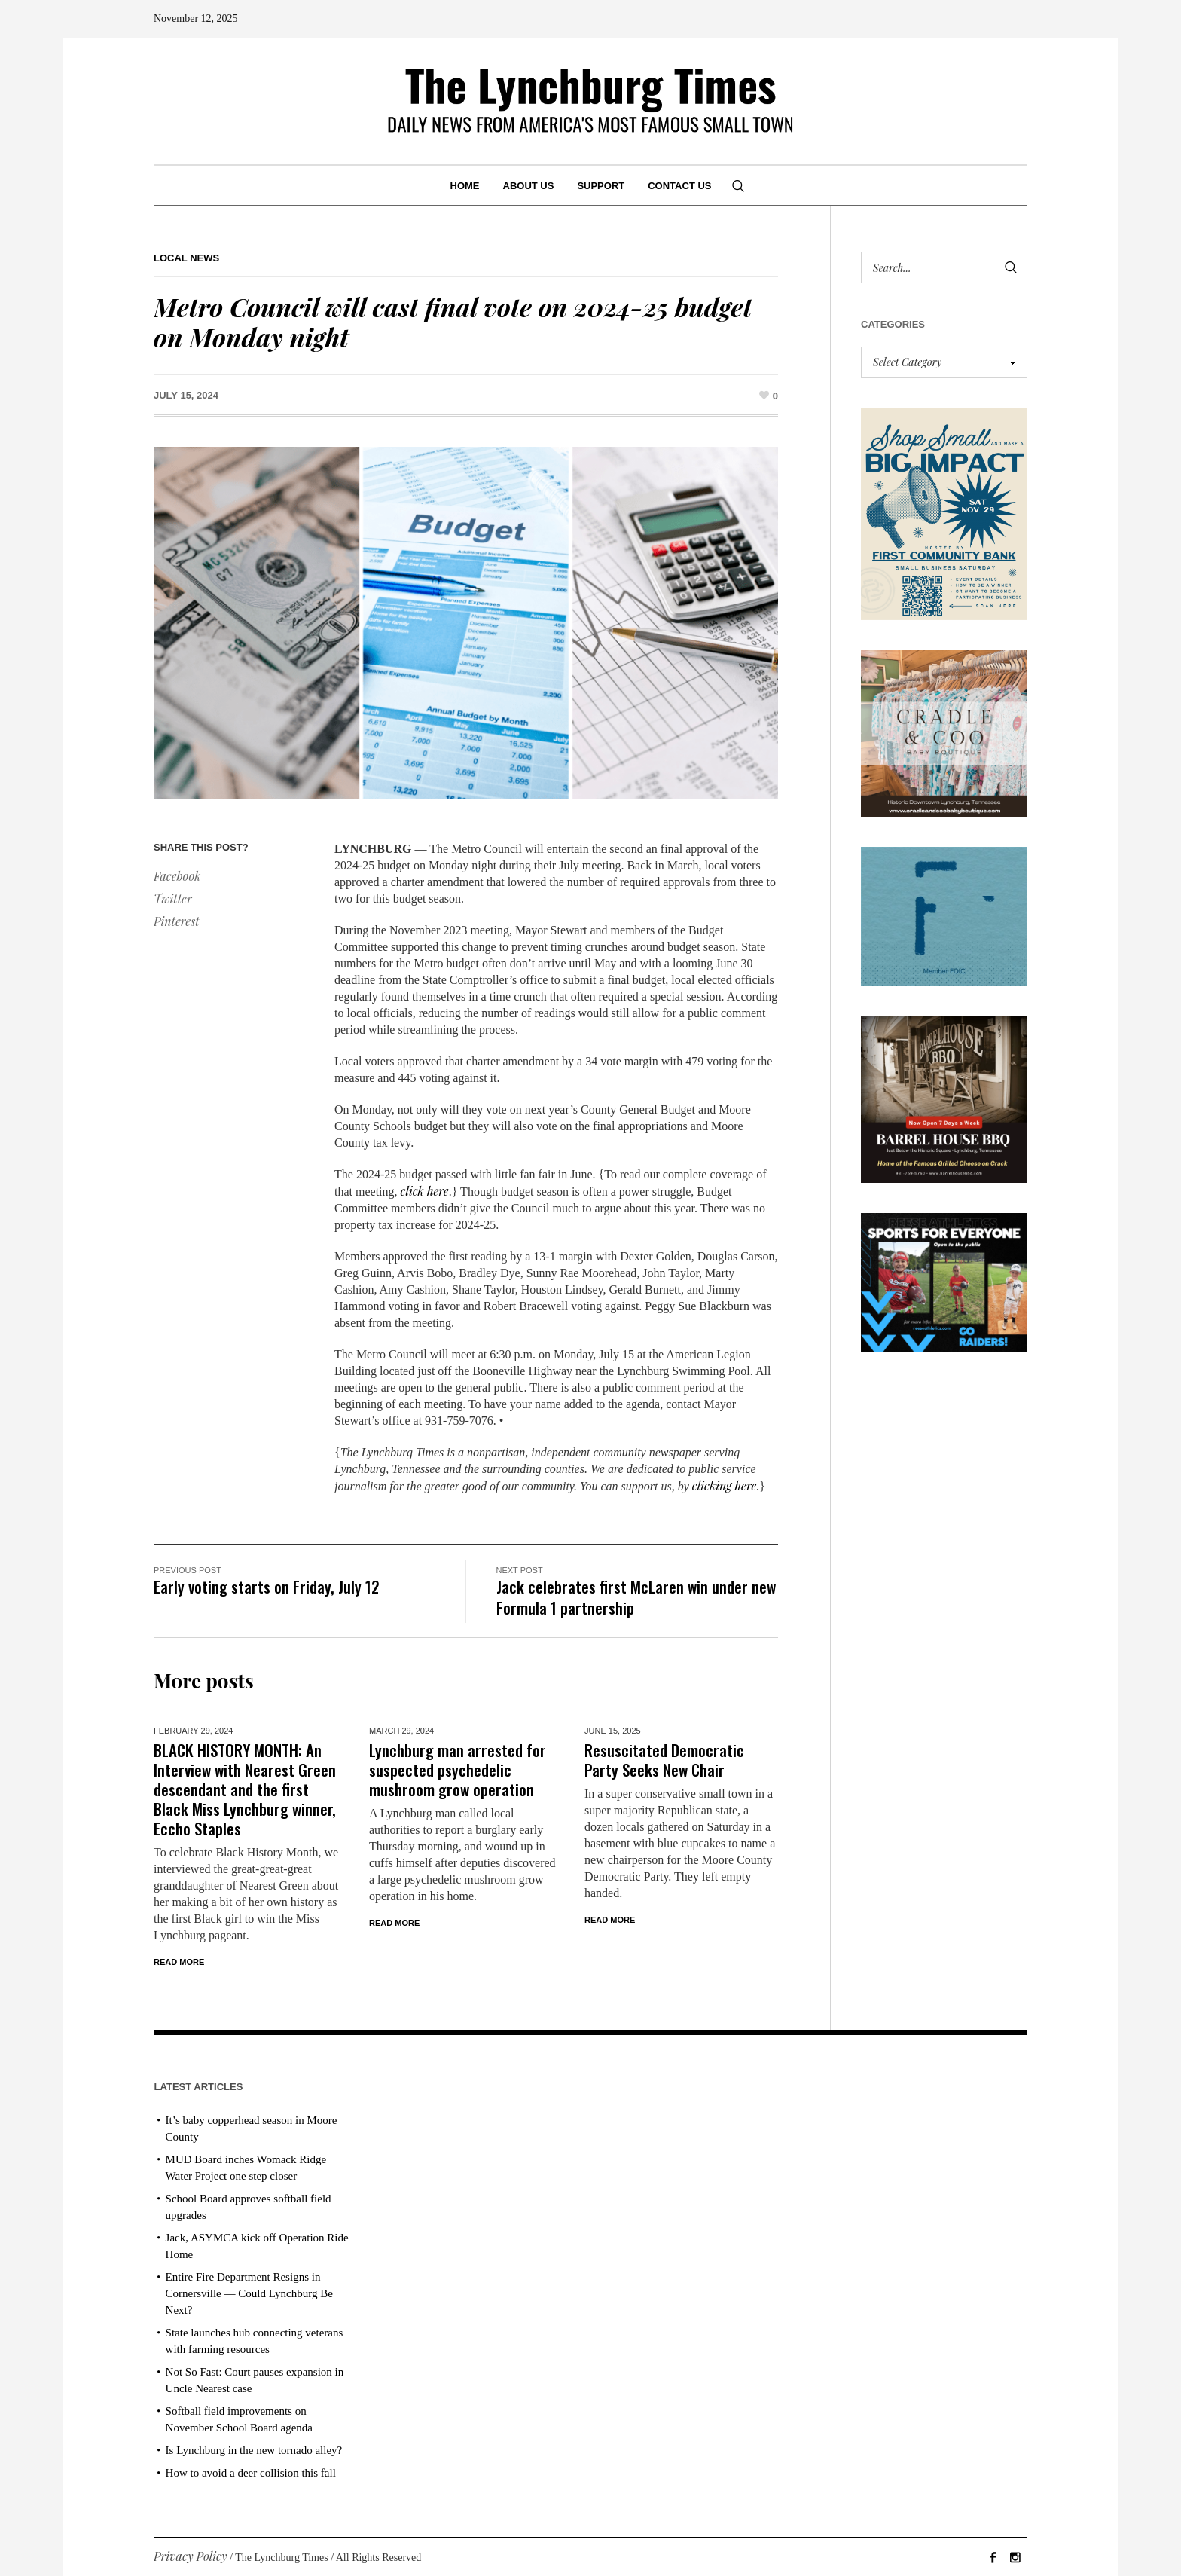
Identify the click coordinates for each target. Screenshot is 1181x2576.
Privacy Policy (190, 2556)
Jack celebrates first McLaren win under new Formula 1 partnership (636, 1597)
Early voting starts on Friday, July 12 (267, 1586)
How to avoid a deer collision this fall (251, 2473)
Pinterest (177, 921)
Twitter (173, 898)
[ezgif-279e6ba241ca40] (944, 915)
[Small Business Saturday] (944, 513)
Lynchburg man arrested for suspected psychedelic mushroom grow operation (457, 1769)
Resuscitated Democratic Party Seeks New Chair (664, 1759)
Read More (179, 1961)
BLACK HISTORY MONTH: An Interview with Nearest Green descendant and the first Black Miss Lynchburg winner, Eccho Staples (245, 1789)
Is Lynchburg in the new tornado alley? (254, 2450)
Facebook (177, 876)
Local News (186, 258)
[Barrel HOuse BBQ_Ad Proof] (944, 1097)
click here (425, 1191)
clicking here (724, 1485)
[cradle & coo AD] (944, 732)
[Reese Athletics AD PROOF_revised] (944, 1280)
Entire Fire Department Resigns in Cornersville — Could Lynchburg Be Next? (249, 2293)
